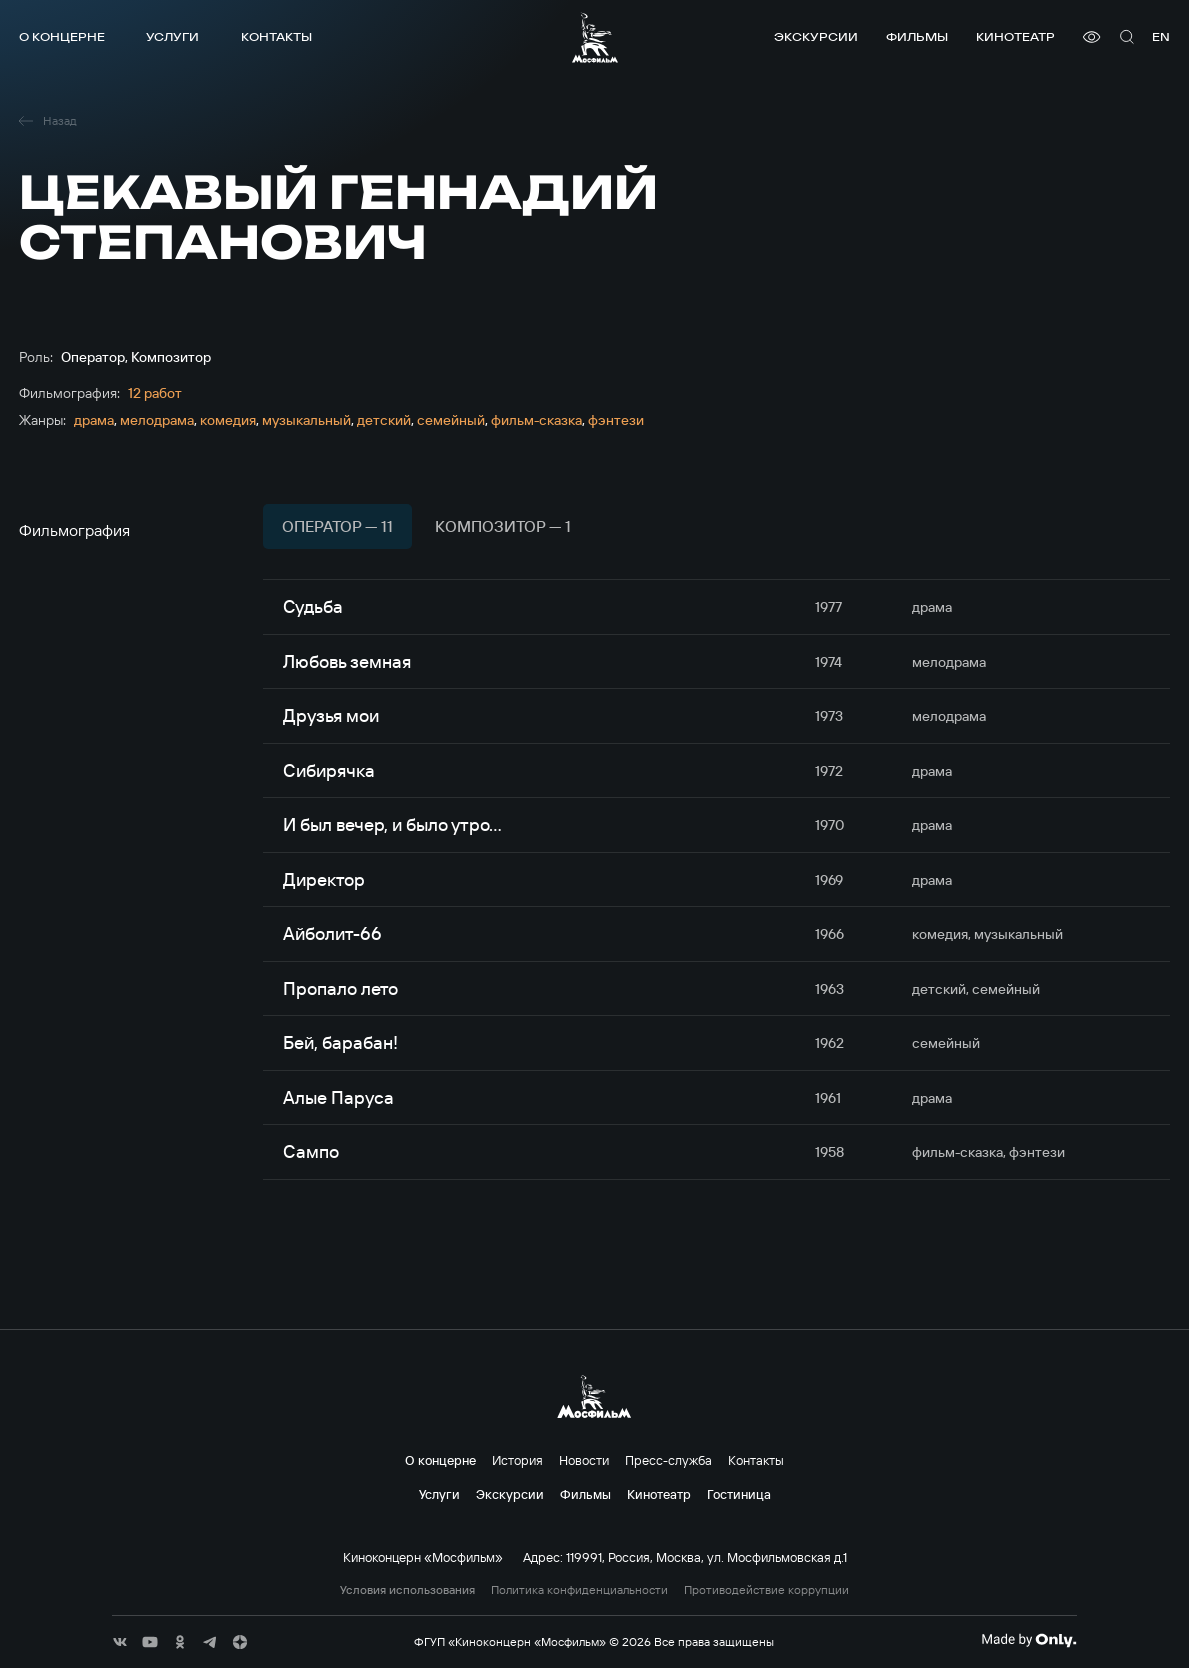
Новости (584, 1460)
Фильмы (917, 36)
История (517, 1460)
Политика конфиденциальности (579, 1590)
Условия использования (407, 1590)
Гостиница (739, 1494)
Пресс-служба (668, 1460)
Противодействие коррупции (766, 1590)
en (1161, 36)
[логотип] (595, 37)
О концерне (62, 36)
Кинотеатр (1015, 36)
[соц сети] (120, 1642)
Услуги (172, 36)
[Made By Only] (1028, 1640)
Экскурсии (816, 36)
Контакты (276, 36)
